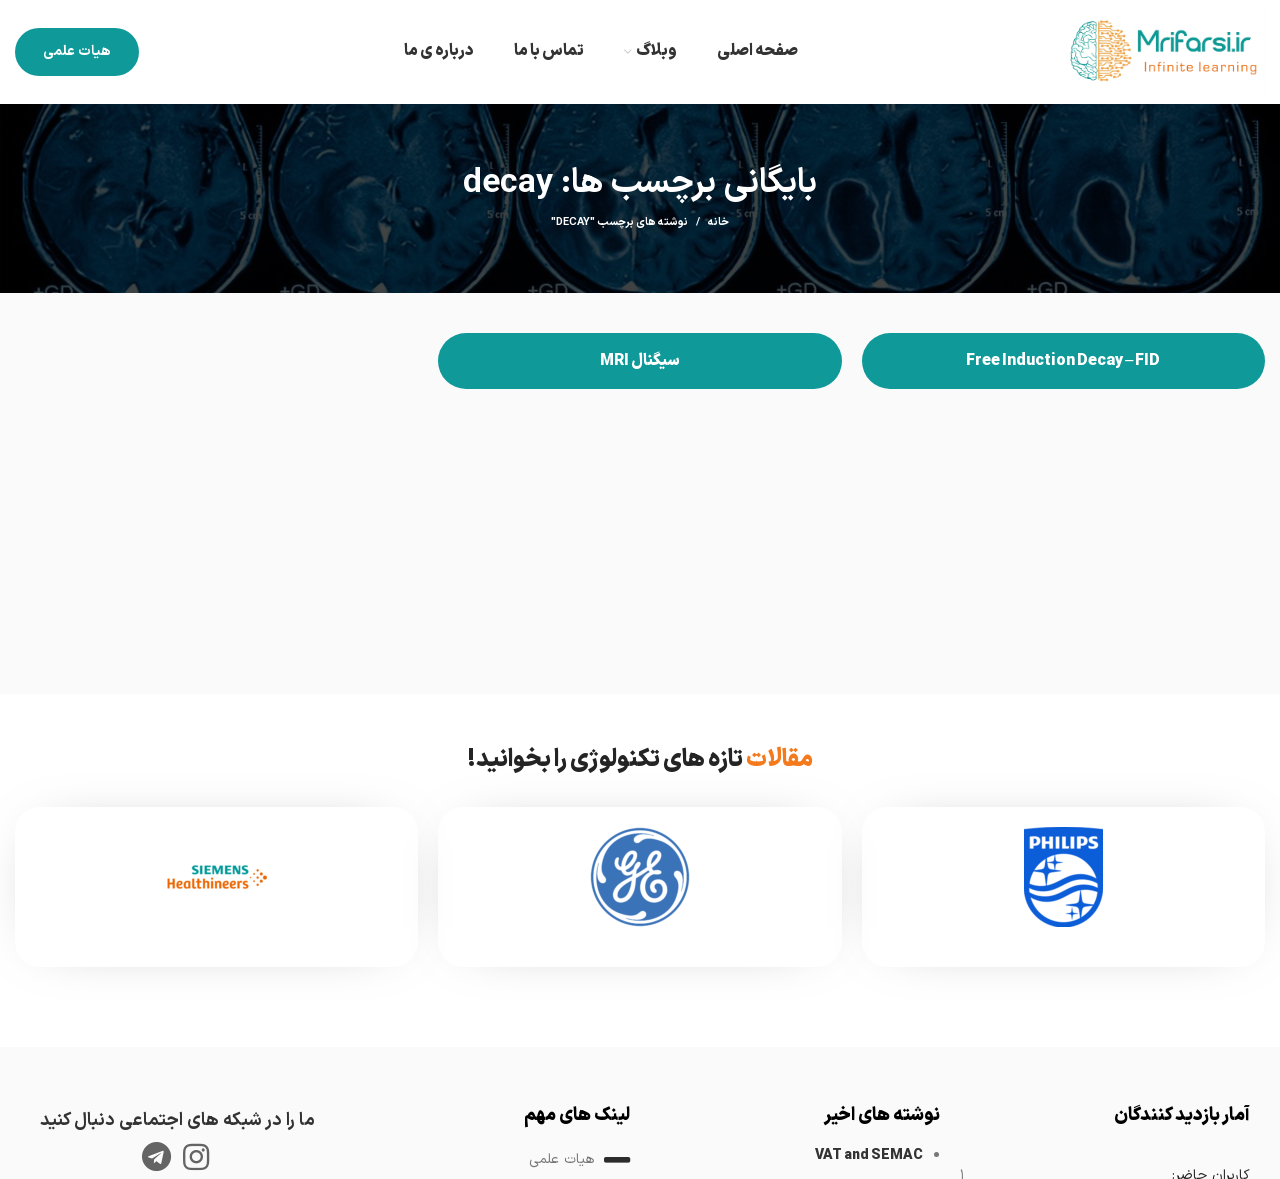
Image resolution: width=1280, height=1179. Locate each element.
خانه (718, 223)
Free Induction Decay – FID (1063, 361)
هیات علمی (77, 51)
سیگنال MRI (640, 361)
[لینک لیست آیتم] (485, 1160)
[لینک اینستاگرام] (196, 1157)
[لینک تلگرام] (156, 1157)
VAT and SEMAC (869, 1155)
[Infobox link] (1063, 887)
